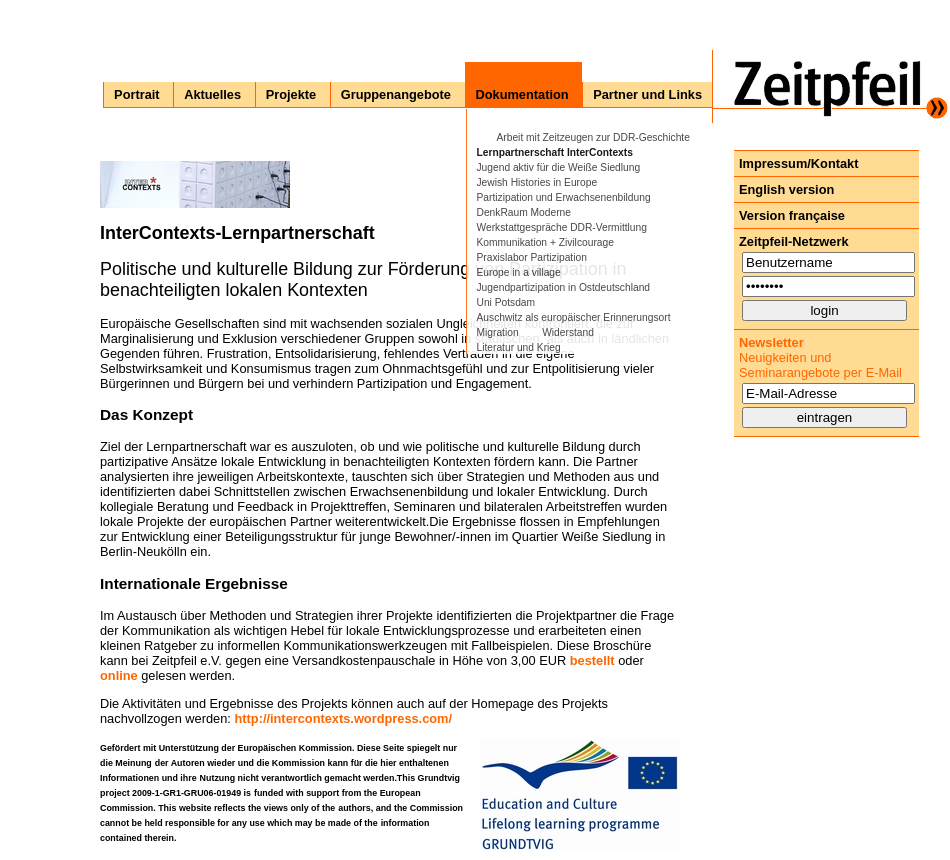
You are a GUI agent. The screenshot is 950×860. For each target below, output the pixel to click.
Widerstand (568, 332)
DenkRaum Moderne (524, 212)
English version (786, 189)
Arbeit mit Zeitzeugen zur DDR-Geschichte (593, 137)
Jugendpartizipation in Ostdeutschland (564, 287)
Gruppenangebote (396, 94)
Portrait (137, 94)
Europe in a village (519, 272)
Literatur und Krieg (519, 347)
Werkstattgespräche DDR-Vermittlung (562, 227)
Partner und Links (647, 94)
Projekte (291, 94)
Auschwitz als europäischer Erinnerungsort (574, 317)
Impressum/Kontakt (798, 163)
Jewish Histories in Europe (537, 182)
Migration (498, 332)
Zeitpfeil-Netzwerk (794, 241)
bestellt (592, 660)
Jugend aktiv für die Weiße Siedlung (559, 167)
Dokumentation (522, 94)
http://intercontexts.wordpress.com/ (343, 718)
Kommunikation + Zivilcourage (545, 242)
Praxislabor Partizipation (532, 257)
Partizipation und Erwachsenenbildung (564, 197)
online (119, 675)
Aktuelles (212, 94)
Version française (792, 215)
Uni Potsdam (506, 302)
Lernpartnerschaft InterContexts (555, 152)
